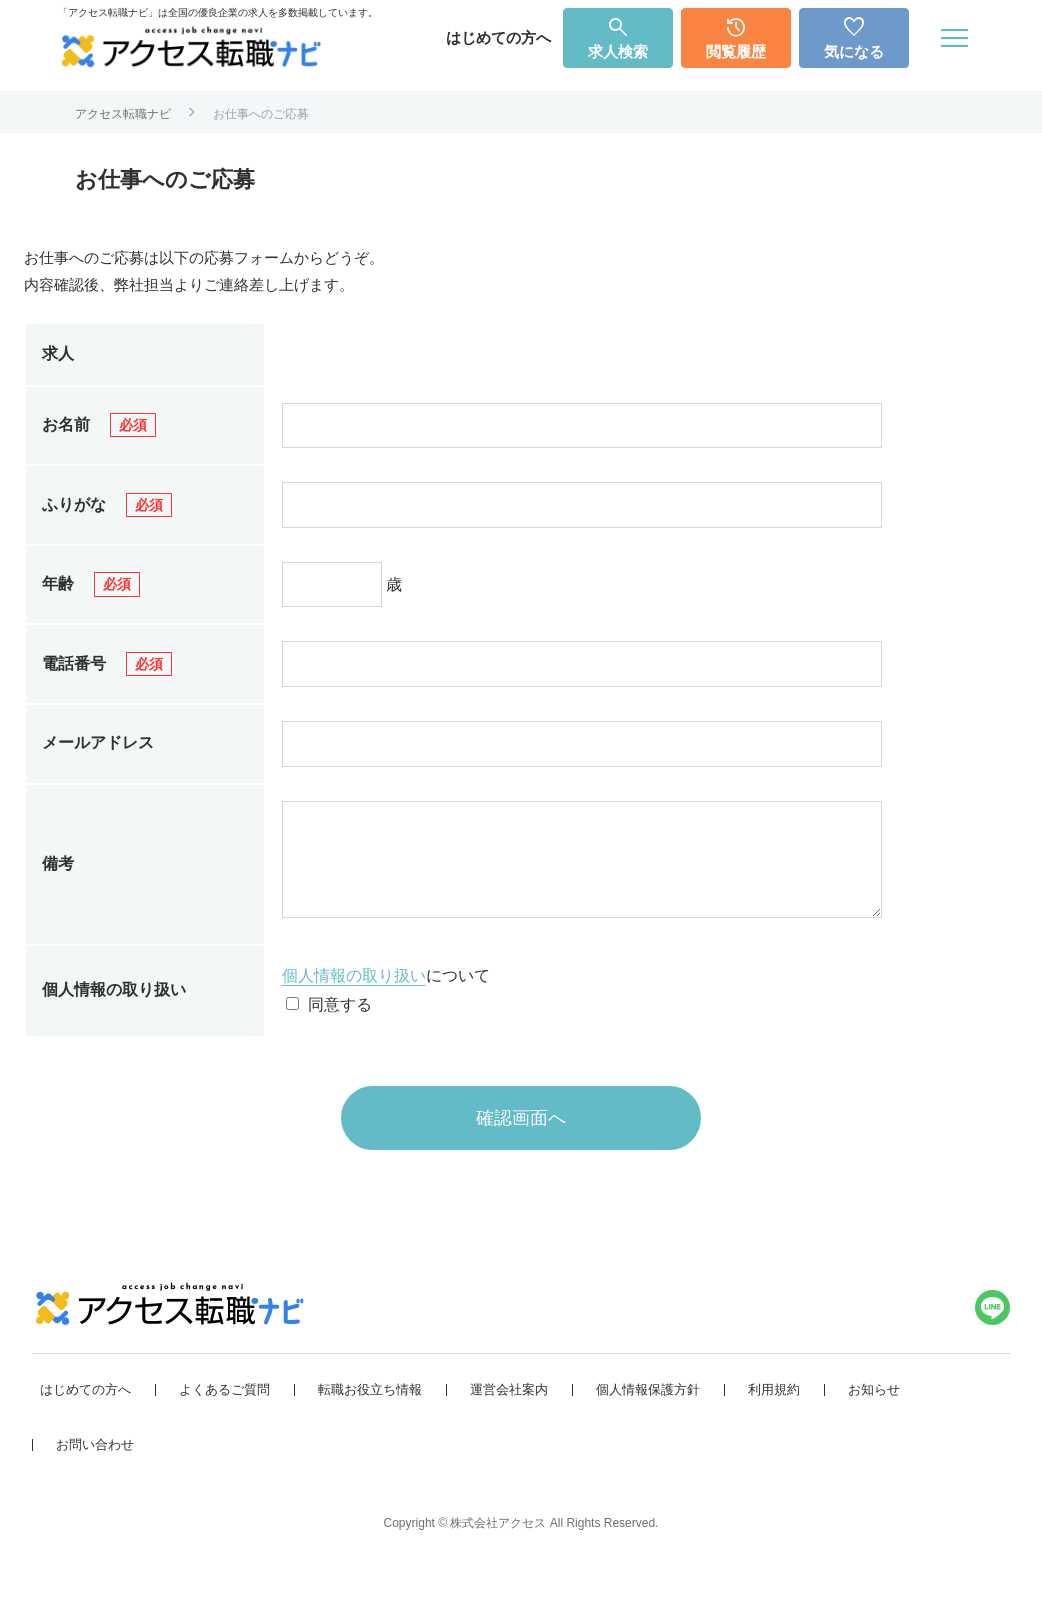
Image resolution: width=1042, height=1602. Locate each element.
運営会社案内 (509, 1409)
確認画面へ (521, 1138)
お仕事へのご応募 (261, 114)
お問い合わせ (95, 1464)
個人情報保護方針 (648, 1409)
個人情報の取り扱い (354, 995)
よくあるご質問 (224, 1409)
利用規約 (774, 1409)
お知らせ (874, 1409)
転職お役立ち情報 (370, 1409)
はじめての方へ (498, 37)
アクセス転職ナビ (123, 114)
